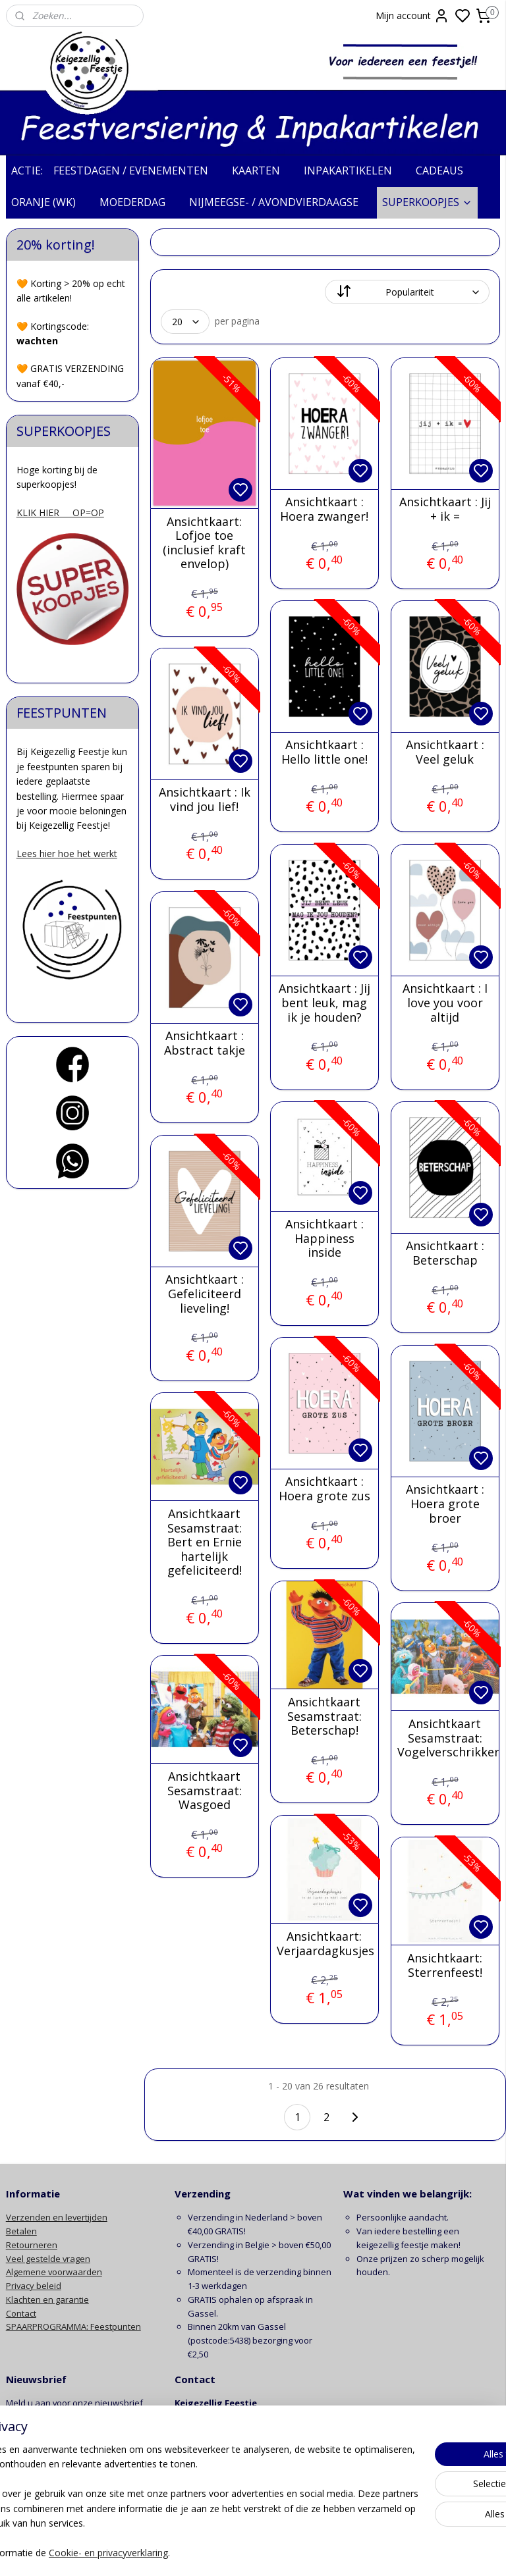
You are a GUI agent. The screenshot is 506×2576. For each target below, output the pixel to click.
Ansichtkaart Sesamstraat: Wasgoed (204, 1791)
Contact (21, 2313)
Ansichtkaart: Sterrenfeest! (445, 1965)
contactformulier (246, 2471)
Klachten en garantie (47, 2299)
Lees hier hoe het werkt (66, 853)
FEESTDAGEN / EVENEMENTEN (137, 170)
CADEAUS (446, 170)
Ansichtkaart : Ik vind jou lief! (204, 799)
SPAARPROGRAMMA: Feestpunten (73, 2326)
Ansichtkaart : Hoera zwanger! (325, 509)
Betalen (21, 2231)
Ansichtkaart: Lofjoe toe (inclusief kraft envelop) (204, 542)
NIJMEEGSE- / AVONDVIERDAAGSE (280, 202)
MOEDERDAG (139, 202)
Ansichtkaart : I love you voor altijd (445, 1003)
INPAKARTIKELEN (354, 170)
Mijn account (412, 16)
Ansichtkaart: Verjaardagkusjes (325, 1944)
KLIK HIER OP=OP (60, 512)
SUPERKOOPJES (427, 202)
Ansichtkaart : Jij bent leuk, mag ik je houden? (324, 1003)
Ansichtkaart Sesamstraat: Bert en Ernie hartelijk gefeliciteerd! (204, 1542)
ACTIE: (27, 170)
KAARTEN (262, 170)
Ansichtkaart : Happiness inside (324, 1238)
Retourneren (31, 2245)
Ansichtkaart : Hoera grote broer (445, 1504)
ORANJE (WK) (50, 202)
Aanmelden (40, 2433)
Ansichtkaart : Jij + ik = (445, 509)
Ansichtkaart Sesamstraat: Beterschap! (324, 1716)
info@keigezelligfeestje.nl (227, 2458)
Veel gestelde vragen (48, 2259)
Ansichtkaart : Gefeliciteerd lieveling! (204, 1294)
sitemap (305, 2552)
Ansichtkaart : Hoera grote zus (324, 1489)
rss (333, 2552)
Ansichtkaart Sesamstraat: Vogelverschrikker (445, 1738)
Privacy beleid (33, 2286)
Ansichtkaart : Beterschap (445, 1253)
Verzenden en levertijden (56, 2217)
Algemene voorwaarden (54, 2272)
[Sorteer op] (408, 291)
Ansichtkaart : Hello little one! (324, 752)
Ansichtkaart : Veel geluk (445, 752)
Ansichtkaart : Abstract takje (204, 1043)
